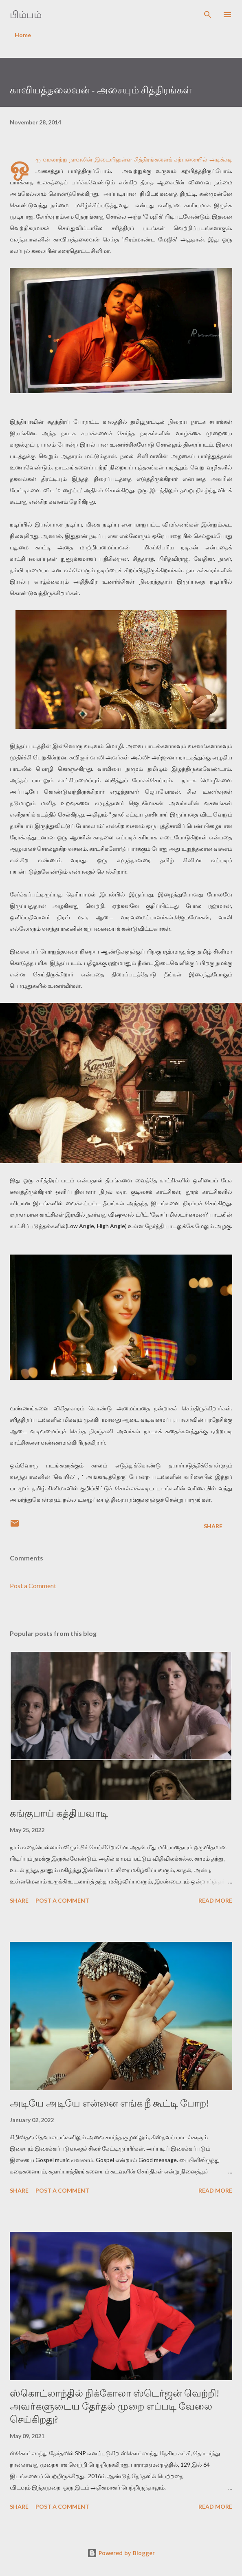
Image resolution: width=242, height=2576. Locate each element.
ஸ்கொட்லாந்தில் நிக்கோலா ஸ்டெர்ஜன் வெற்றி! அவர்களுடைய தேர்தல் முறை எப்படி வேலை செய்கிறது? (114, 2406)
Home (23, 34)
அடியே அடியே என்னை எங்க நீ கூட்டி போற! (109, 2103)
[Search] (208, 15)
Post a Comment (33, 1585)
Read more (215, 1900)
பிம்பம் (26, 14)
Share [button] (213, 1526)
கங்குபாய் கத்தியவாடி (59, 1813)
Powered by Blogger (121, 2553)
